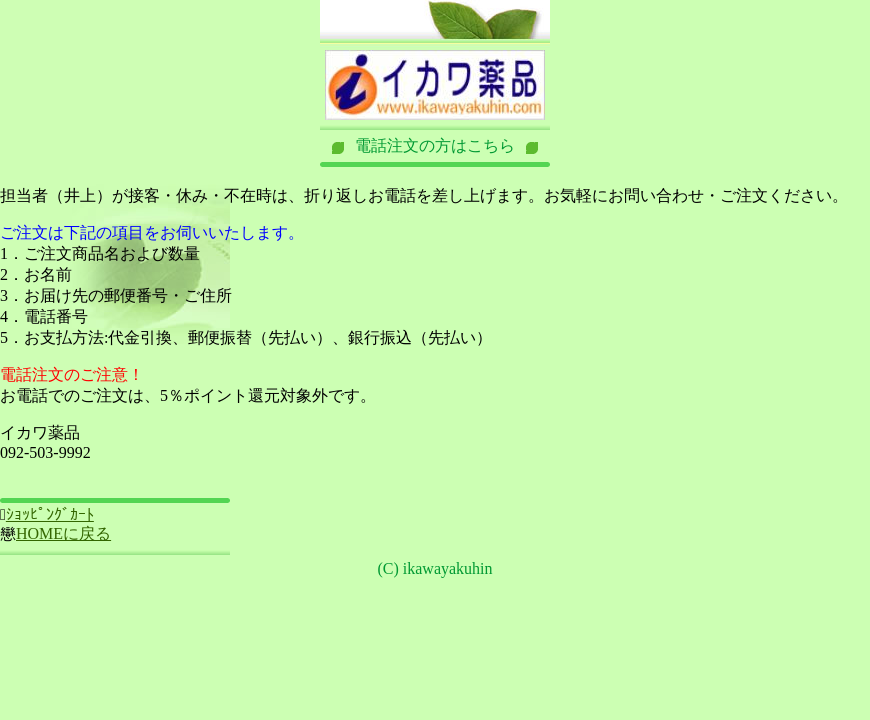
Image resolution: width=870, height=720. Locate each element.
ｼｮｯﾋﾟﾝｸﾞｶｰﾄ (50, 514)
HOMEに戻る (63, 533)
